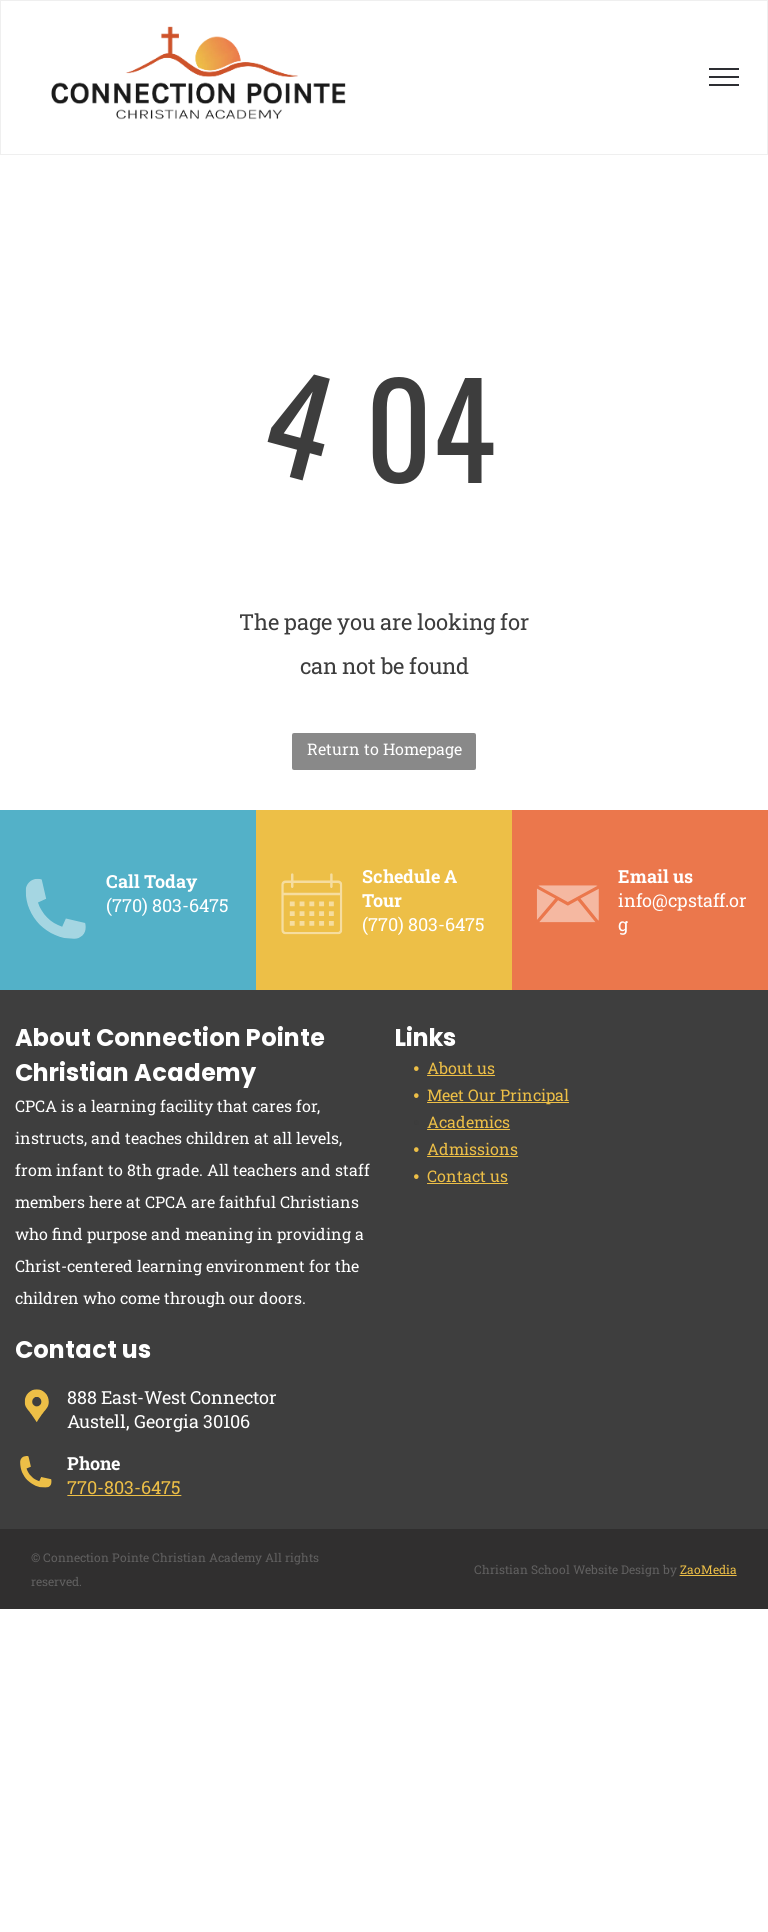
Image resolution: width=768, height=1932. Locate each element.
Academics (468, 1121)
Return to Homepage (384, 748)
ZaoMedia (708, 1569)
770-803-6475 (124, 1487)
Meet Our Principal (498, 1094)
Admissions (472, 1148)
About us (461, 1067)
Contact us (467, 1175)
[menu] (724, 77)
